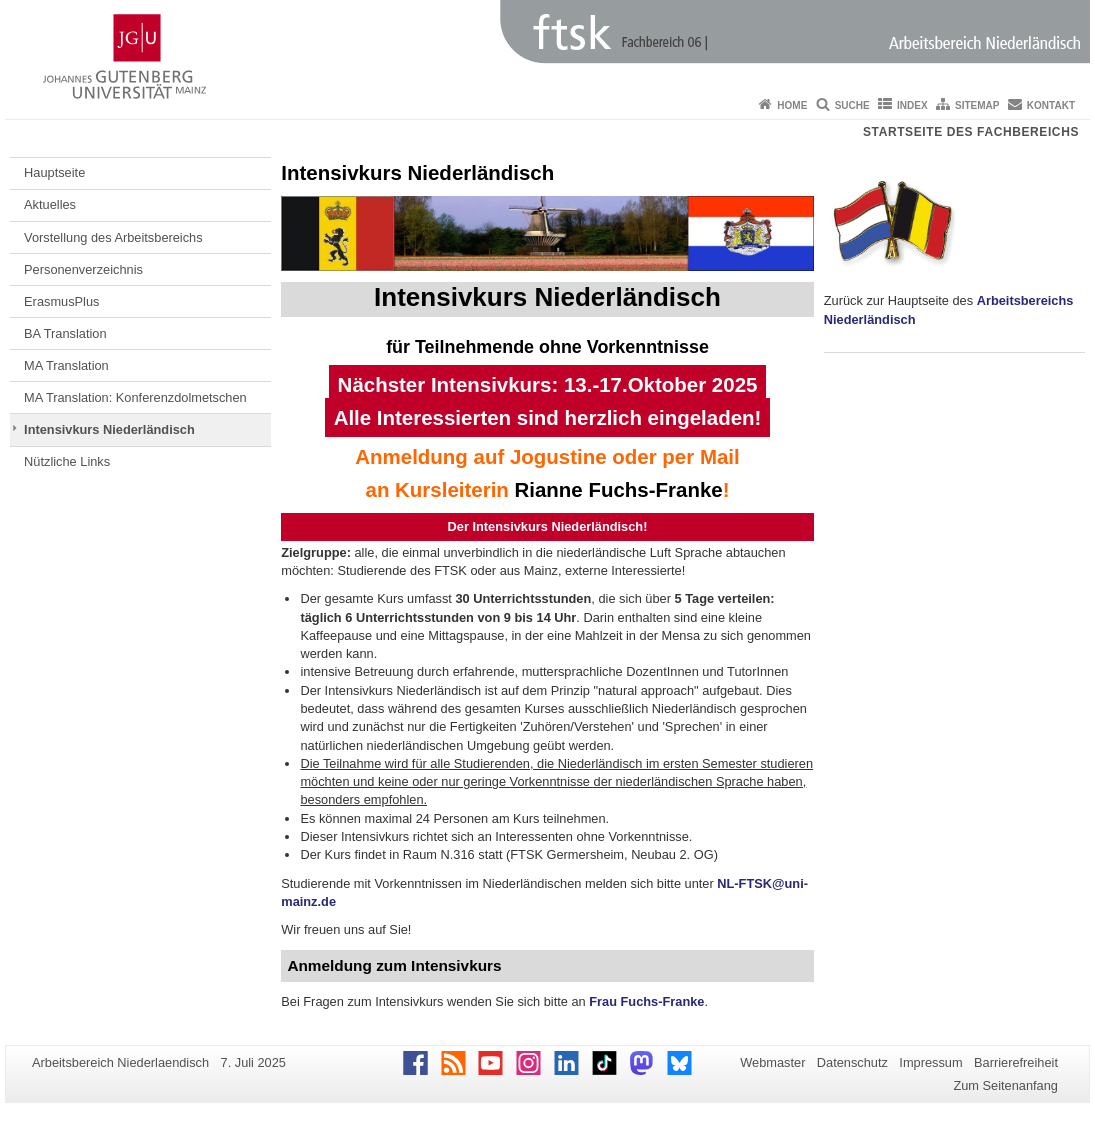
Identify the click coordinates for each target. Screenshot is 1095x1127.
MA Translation (66, 365)
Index (912, 105)
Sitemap (977, 105)
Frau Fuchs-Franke (646, 1001)
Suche (852, 105)
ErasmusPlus (61, 301)
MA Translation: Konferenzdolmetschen (135, 397)
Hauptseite (54, 172)
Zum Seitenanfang (1005, 1085)
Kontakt (1051, 105)
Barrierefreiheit (1016, 1062)
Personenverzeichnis (83, 269)
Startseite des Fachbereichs (971, 132)
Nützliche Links (67, 461)
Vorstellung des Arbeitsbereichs (113, 237)
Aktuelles (50, 204)
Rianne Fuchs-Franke (619, 489)
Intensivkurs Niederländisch (109, 429)
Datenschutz (852, 1062)
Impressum (930, 1062)
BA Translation (65, 333)
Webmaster (772, 1062)
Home (792, 105)
